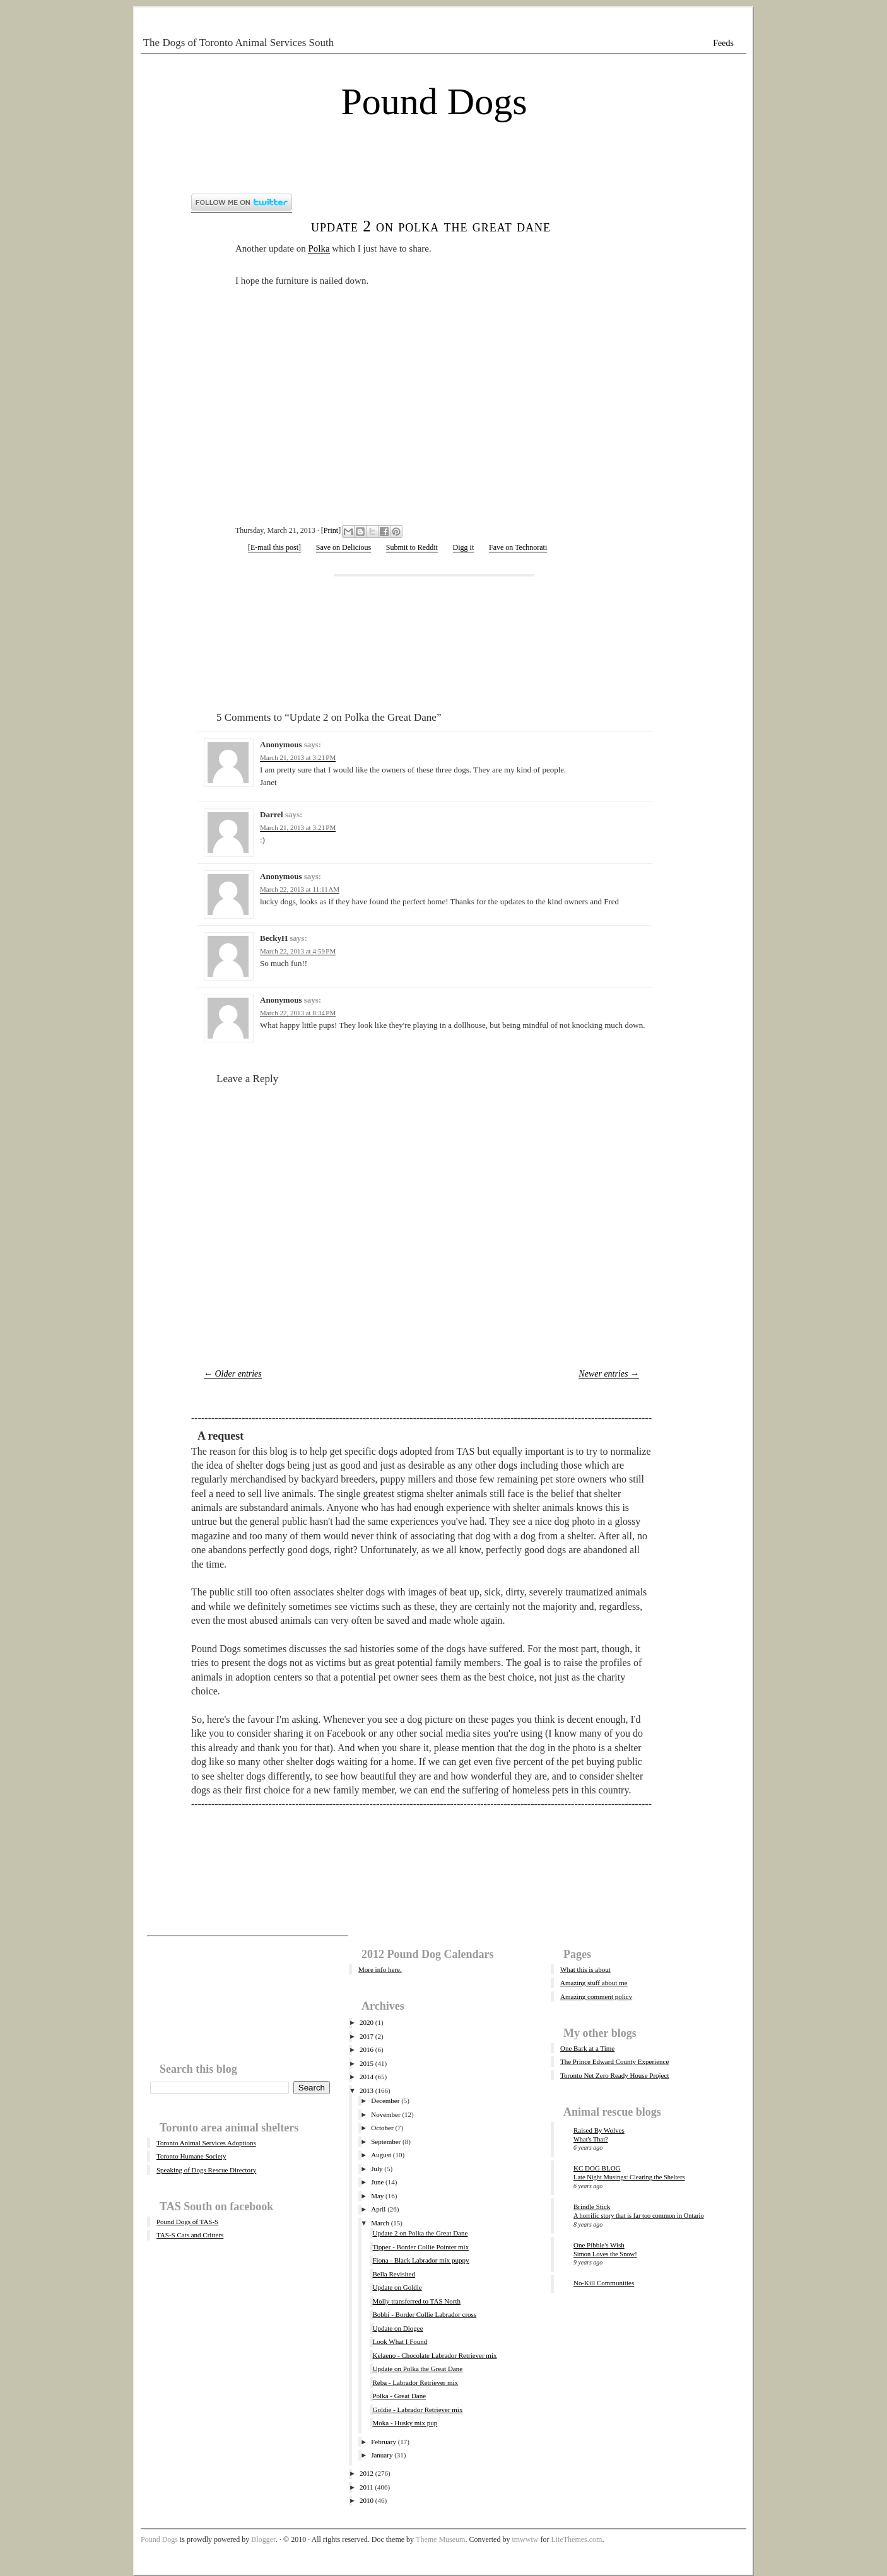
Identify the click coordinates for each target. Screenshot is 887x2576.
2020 (366, 2022)
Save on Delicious (343, 547)
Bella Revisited (393, 2274)
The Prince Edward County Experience (614, 2061)
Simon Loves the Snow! (605, 2254)
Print (331, 530)
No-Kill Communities (603, 2283)
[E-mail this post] (274, 547)
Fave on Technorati (518, 547)
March (380, 2223)
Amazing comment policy (596, 1996)
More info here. (380, 1969)
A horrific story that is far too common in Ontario (638, 2215)
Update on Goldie (396, 2287)
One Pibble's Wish (599, 2245)
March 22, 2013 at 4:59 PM (298, 951)
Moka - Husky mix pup (404, 2423)
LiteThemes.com (576, 2539)
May (377, 2196)
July (376, 2168)
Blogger (263, 2539)
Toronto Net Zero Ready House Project (614, 2075)
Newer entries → (609, 1373)
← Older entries (233, 1373)
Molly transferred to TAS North (416, 2301)
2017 (366, 2036)
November (385, 2114)
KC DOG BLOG (597, 2168)
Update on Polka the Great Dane (417, 2368)
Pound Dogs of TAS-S (187, 2221)
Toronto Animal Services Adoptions (206, 2143)
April (378, 2209)
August (381, 2155)
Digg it (463, 547)
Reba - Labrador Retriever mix (415, 2382)
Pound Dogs (434, 101)
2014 (366, 2076)
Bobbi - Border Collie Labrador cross (424, 2314)
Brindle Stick (591, 2206)
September (386, 2141)
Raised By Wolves (599, 2130)
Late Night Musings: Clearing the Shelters (629, 2177)
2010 (366, 2500)
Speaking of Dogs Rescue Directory (206, 2170)
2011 (366, 2487)
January (381, 2455)
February (383, 2441)
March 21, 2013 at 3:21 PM (298, 757)
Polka (318, 248)
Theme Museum (440, 2539)
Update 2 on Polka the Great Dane (431, 226)
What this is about (585, 1969)
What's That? (590, 2139)
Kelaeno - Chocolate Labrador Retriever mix (434, 2355)
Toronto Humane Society (191, 2156)
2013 (366, 2090)
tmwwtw (525, 2539)
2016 (366, 2049)
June (377, 2182)
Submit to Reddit (412, 547)
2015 (366, 2063)
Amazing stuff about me (593, 1982)
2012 (366, 2473)
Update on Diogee (397, 2328)
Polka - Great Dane (399, 2395)
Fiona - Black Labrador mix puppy (420, 2260)
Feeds (723, 43)
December (385, 2100)
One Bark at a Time (587, 2048)
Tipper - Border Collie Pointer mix (420, 2247)
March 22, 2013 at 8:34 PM (298, 1013)
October (382, 2127)
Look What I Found (399, 2341)
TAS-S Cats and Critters (189, 2235)
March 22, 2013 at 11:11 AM (299, 889)
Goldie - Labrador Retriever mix (417, 2409)
